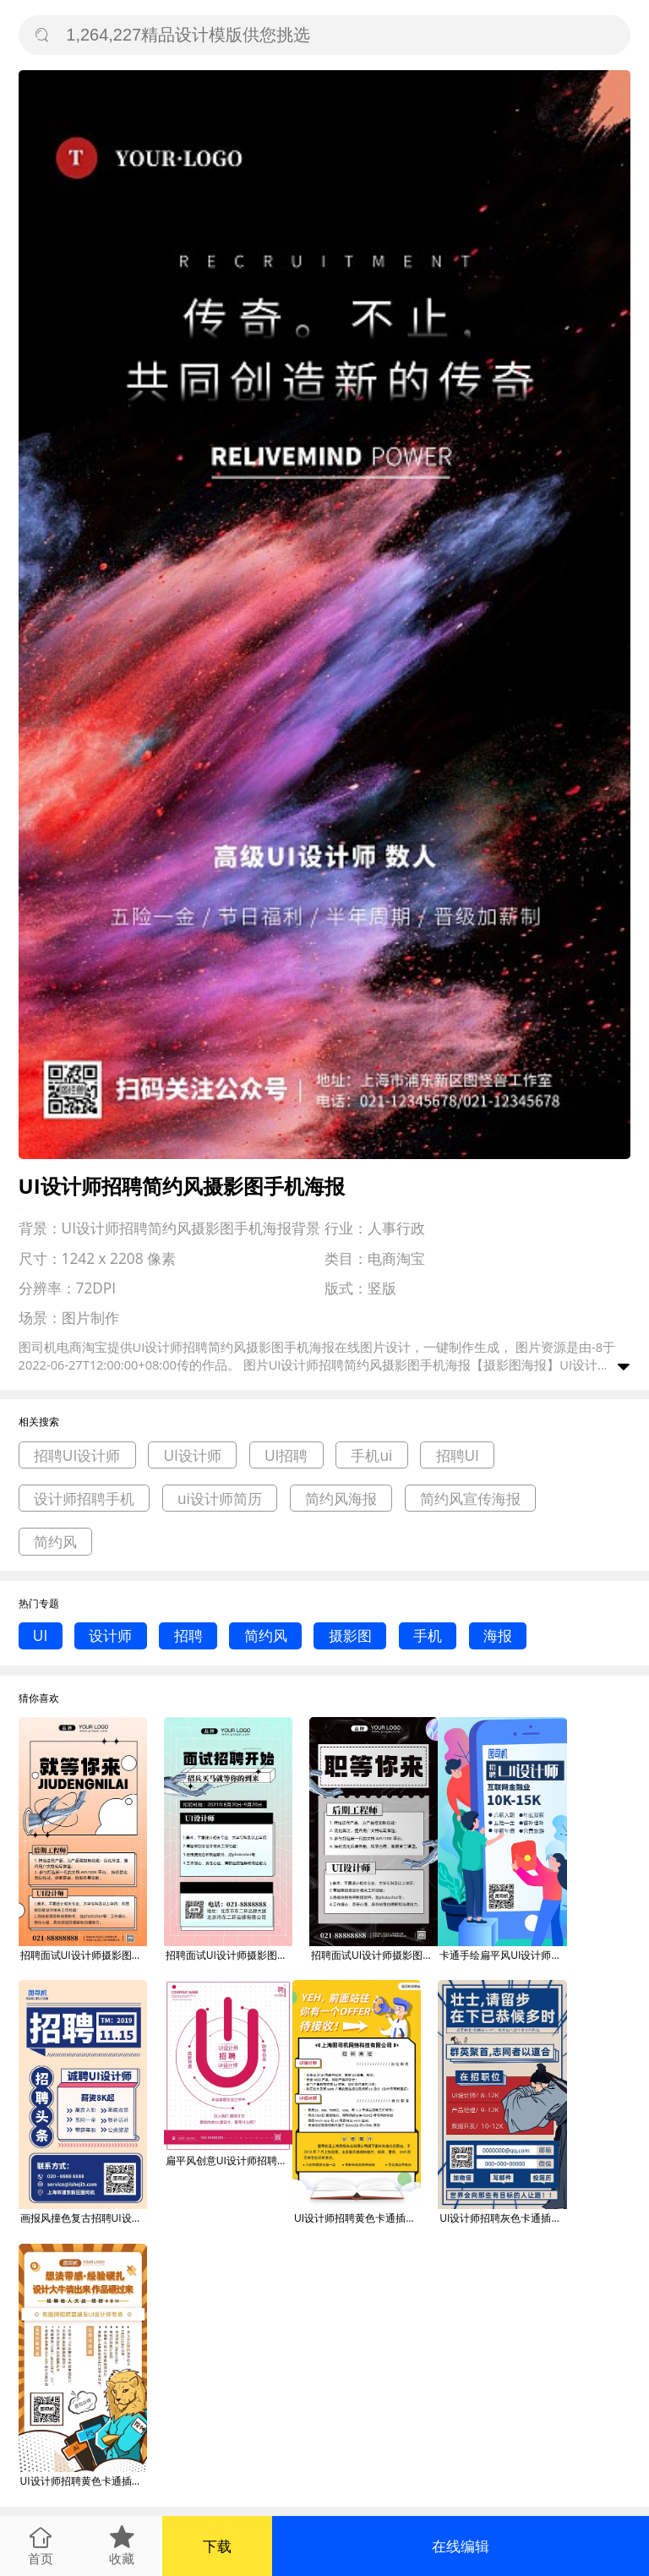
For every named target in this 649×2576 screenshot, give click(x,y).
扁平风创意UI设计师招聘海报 (229, 2160)
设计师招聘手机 (84, 1498)
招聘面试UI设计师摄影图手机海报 (83, 1955)
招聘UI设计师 (77, 1455)
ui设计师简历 (219, 1498)
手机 (427, 1635)
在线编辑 (460, 2546)
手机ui (371, 1455)
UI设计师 (192, 1455)
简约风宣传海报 (470, 1498)
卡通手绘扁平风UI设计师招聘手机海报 (502, 1955)
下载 (217, 2546)
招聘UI (457, 1455)
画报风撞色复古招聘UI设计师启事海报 (83, 2218)
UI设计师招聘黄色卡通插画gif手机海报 (357, 2218)
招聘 (188, 1635)
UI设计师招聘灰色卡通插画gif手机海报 (502, 2218)
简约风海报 (341, 1498)
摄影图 (350, 1635)
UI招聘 (286, 1455)
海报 (497, 1635)
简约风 (55, 1541)
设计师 (110, 1635)
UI (40, 1635)
